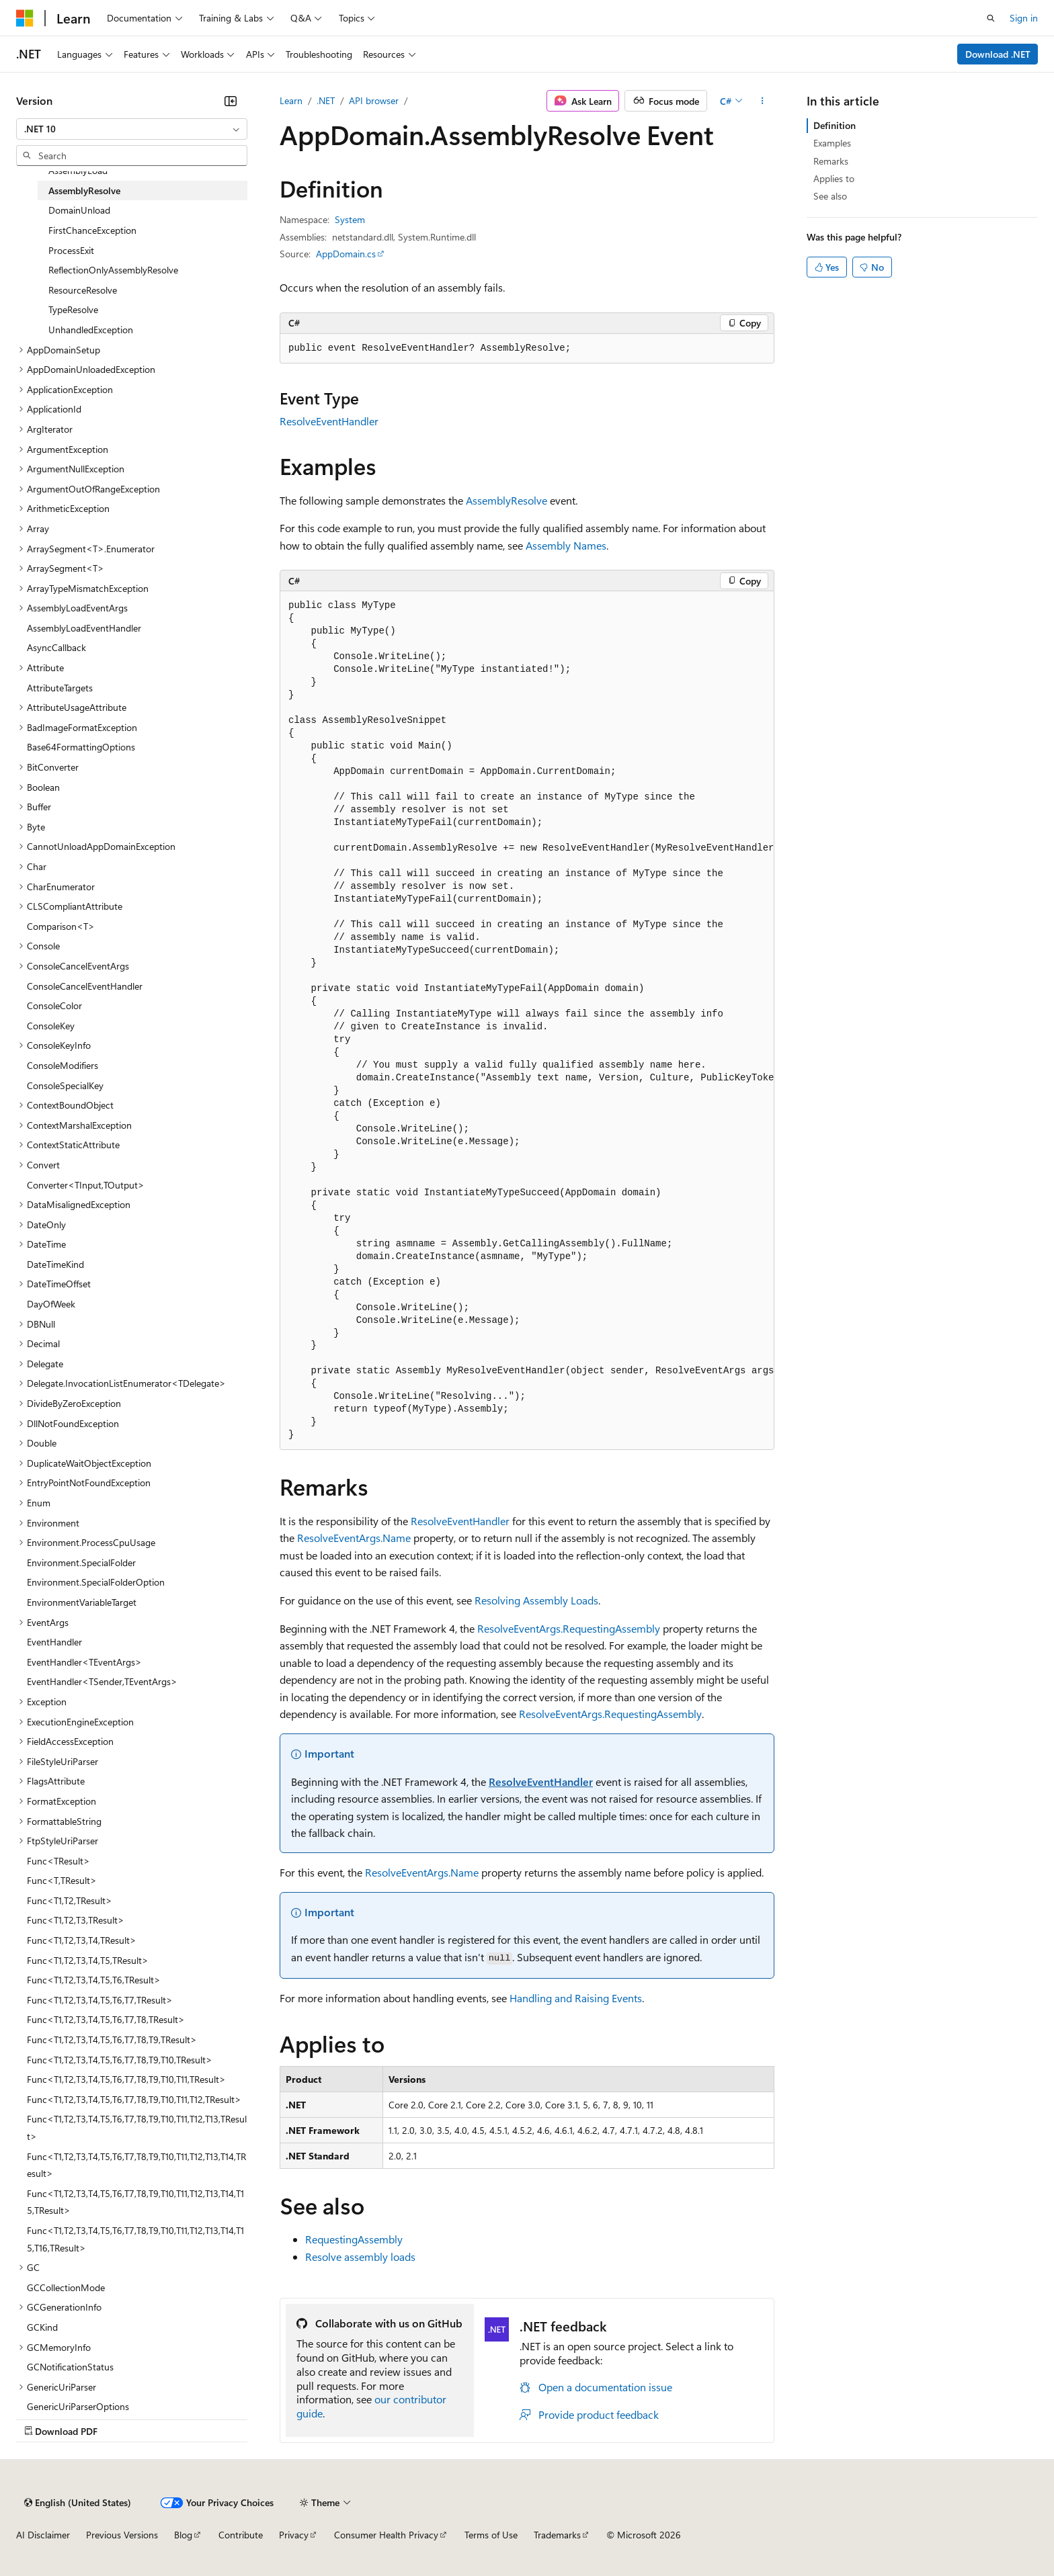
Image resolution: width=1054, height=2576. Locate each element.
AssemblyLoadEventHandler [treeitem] (84, 627)
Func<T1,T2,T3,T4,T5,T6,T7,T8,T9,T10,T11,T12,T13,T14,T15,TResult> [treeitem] (135, 2202)
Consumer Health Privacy (386, 2534)
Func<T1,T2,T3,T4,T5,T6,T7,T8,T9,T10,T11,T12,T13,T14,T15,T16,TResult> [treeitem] (135, 2239)
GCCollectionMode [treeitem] (66, 2287)
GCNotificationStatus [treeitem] (70, 2366)
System (350, 219)
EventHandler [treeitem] (54, 1641)
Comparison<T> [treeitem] (61, 926)
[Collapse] (230, 101)
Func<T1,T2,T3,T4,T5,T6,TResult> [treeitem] (94, 1979)
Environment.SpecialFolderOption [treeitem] (96, 1582)
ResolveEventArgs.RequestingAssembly (568, 1628)
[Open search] (990, 18)
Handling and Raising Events (576, 1998)
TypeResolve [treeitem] (73, 309)
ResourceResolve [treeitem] (82, 290)
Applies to (833, 178)
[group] (527, 1020)
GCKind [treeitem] (42, 2327)
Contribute (240, 2534)
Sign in (1024, 17)
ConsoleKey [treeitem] (51, 1025)
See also (830, 195)
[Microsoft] (25, 18)
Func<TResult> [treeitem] (58, 1860)
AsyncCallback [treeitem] (56, 647)
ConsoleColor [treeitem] (54, 1005)
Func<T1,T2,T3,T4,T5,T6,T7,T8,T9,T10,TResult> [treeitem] (119, 2059)
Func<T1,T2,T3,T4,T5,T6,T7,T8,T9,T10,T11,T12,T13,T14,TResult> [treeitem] (136, 2165)
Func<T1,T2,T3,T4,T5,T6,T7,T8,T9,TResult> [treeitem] (112, 2039)
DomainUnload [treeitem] (79, 210)
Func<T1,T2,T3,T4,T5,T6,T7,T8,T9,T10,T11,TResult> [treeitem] (126, 2079)
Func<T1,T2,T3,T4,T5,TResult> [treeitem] (88, 1960)
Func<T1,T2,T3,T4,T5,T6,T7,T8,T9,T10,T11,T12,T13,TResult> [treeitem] (137, 2127)
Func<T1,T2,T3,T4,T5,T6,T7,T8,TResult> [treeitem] (106, 2019)
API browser (374, 100)
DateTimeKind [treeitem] (55, 1264)
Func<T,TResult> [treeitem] (62, 1880)
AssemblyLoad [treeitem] (78, 170)
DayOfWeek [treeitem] (51, 1303)
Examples (832, 142)
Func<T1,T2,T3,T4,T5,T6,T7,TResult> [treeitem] (100, 1999)
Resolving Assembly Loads (536, 1600)
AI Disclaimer (43, 2534)
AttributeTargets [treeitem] (60, 687)
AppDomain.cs (346, 253)
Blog (183, 2534)
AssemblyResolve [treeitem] (84, 190)
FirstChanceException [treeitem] (92, 230)
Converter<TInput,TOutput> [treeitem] (86, 1184)
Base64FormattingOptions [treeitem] (81, 746)
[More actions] (762, 101)
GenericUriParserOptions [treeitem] (78, 2406)
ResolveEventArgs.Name (354, 1538)
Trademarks (557, 2534)
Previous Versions (122, 2534)
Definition (834, 125)
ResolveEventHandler (329, 421)
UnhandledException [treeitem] (90, 329)
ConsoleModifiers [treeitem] (62, 1065)
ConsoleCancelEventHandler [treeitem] (85, 986)
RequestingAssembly (354, 2239)
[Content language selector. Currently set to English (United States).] (77, 2503)
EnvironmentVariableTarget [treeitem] (81, 1602)
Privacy (294, 2534)
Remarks (830, 161)
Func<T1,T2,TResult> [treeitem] (69, 1900)
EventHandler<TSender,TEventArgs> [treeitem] (102, 1681)
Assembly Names (566, 545)
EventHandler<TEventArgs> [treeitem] (84, 1662)
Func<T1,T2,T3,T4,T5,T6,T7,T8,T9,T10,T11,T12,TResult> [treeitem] (134, 2099)
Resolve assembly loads (360, 2256)
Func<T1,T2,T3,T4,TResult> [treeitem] (81, 1940)
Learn (291, 100)
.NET (326, 100)
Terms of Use (491, 2534)
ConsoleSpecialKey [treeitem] (65, 1085)
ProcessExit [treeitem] (71, 250)
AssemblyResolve (506, 500)
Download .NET (997, 54)
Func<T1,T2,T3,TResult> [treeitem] (75, 1920)
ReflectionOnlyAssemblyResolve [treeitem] (113, 269)
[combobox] (131, 129)
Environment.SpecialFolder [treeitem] (81, 1562)
